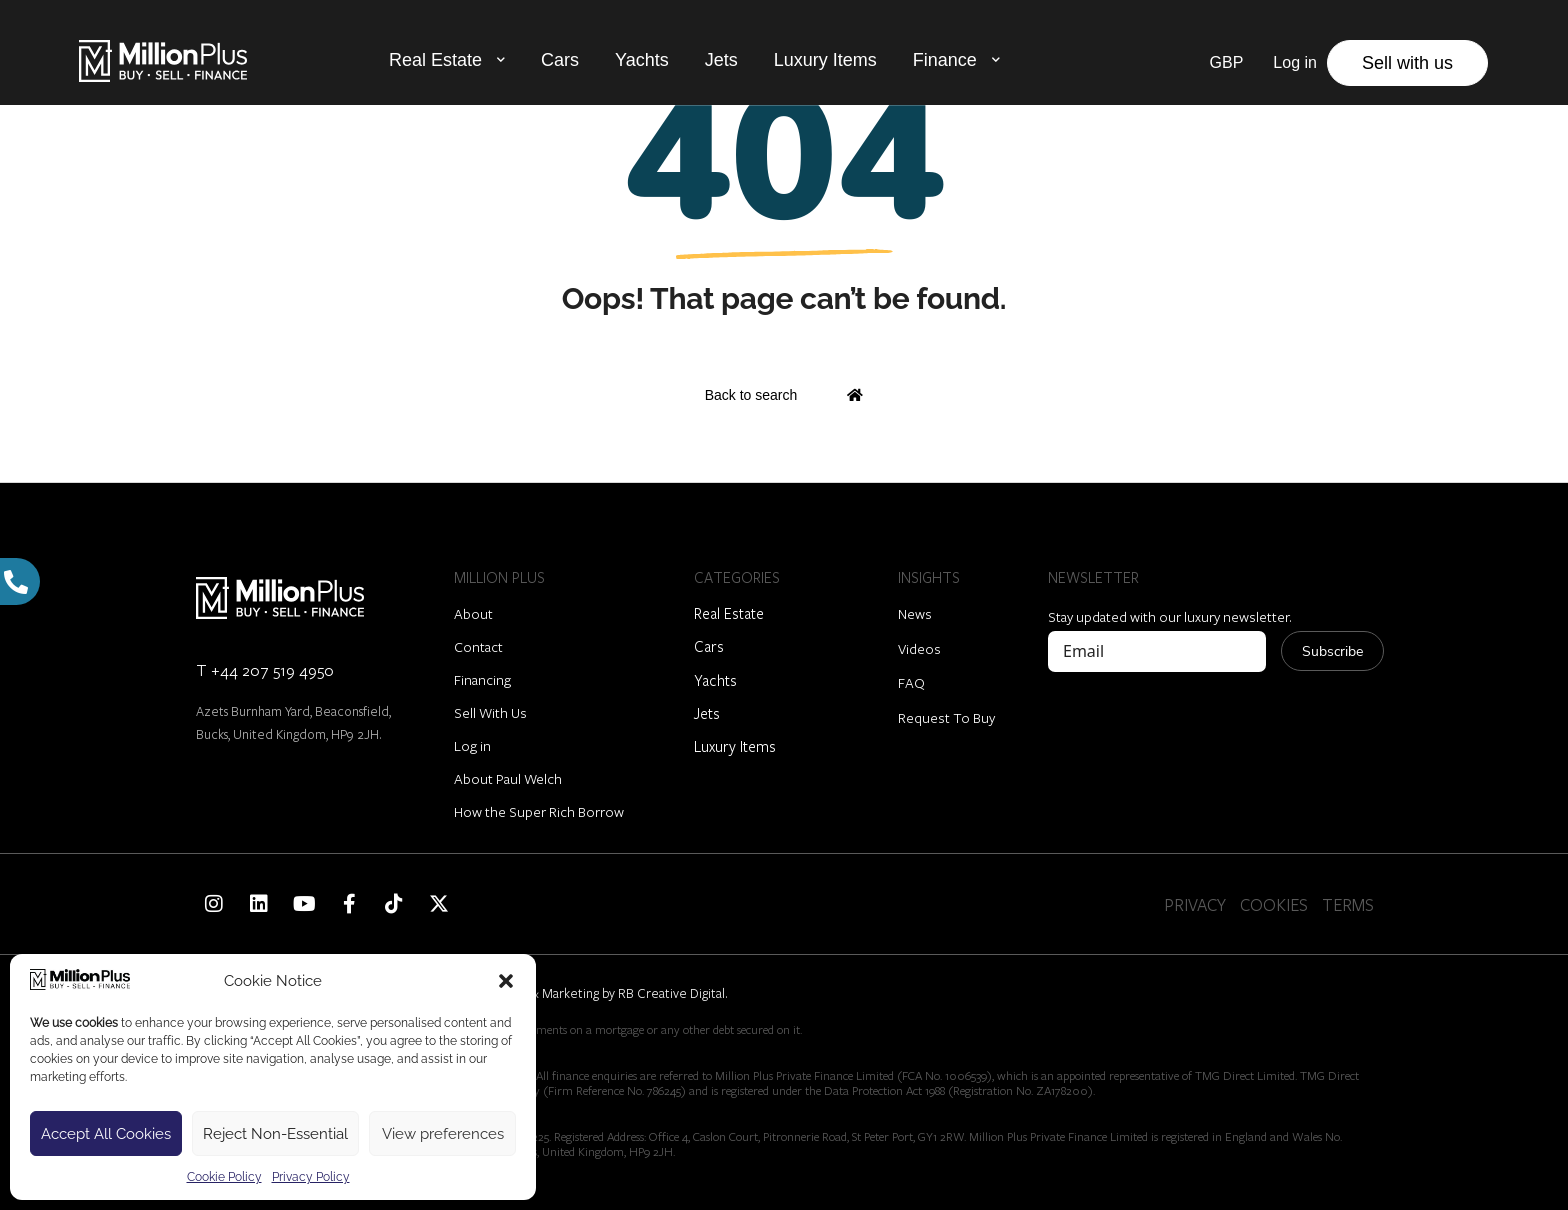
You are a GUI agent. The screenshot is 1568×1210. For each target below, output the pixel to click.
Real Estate (435, 60)
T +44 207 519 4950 (265, 669)
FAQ (911, 682)
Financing (482, 679)
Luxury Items (825, 60)
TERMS (1348, 904)
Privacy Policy (311, 1177)
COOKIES (1274, 904)
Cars (560, 60)
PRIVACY (1195, 904)
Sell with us (1407, 63)
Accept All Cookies (106, 1134)
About (473, 613)
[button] (506, 981)
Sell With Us (490, 712)
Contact (478, 646)
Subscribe (1332, 651)
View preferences (443, 1134)
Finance (945, 60)
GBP (1227, 62)
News (915, 613)
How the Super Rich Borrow (539, 811)
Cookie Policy (224, 1177)
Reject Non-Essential (275, 1134)
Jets (721, 60)
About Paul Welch (508, 778)
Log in (472, 745)
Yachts (642, 60)
